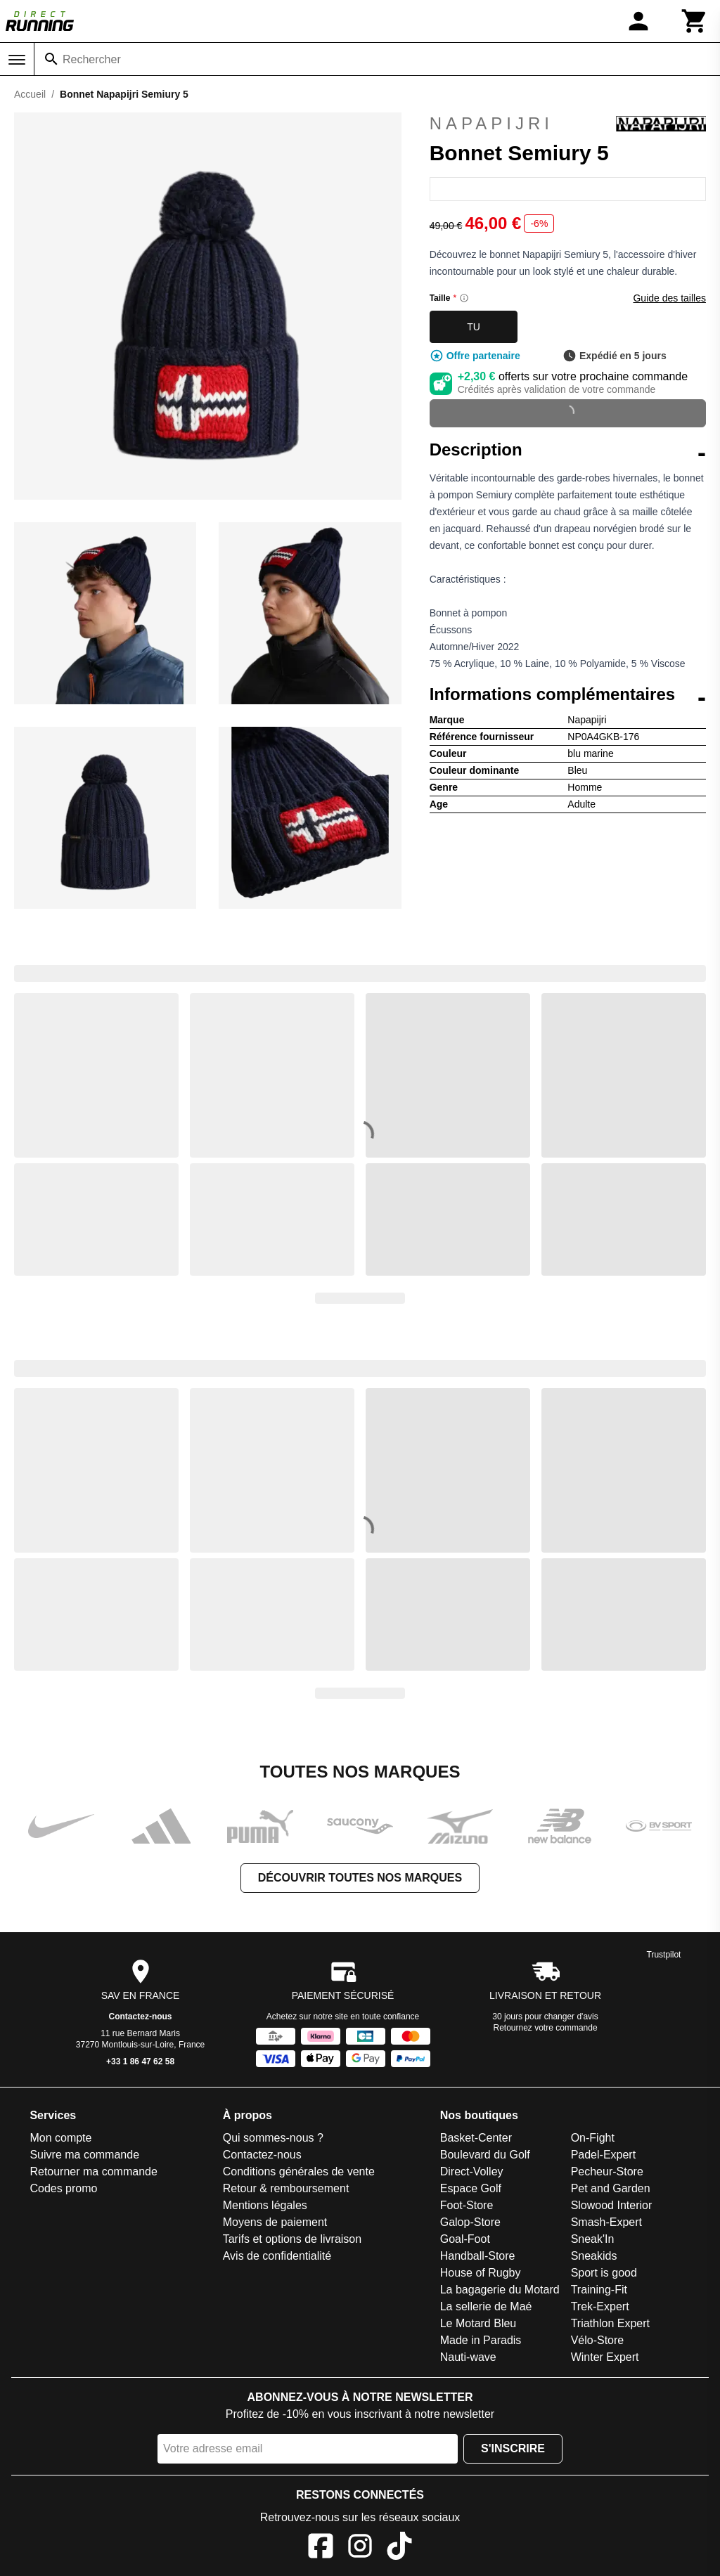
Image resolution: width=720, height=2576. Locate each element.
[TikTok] (399, 2548)
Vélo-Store (597, 2340)
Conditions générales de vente (299, 2171)
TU (473, 326)
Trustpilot (664, 1955)
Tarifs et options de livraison (292, 2239)
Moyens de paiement (275, 2222)
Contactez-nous (140, 2016)
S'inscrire (513, 2448)
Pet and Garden (610, 2188)
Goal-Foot (465, 2239)
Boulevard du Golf (485, 2155)
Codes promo (63, 2188)
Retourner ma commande (93, 2171)
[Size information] (464, 298)
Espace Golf (470, 2188)
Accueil (30, 94)
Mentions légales (265, 2205)
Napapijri (568, 123)
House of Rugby (480, 2273)
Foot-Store (467, 2205)
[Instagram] (360, 2548)
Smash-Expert (606, 2222)
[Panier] (695, 21)
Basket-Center (476, 2138)
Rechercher (92, 59)
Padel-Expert (603, 2155)
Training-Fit (599, 2290)
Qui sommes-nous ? (273, 2138)
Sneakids (594, 2256)
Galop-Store (470, 2222)
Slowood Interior (611, 2205)
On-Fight (593, 2138)
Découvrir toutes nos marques (360, 1878)
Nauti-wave (468, 2357)
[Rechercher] (51, 59)
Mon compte (60, 2138)
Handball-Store (477, 2256)
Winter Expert (605, 2357)
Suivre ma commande (84, 2155)
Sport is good (604, 2273)
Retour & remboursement (286, 2188)
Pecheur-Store (607, 2171)
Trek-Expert (600, 2306)
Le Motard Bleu (478, 2323)
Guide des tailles (669, 298)
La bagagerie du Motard (500, 2290)
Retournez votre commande (546, 2028)
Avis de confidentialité (277, 2256)
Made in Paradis (481, 2340)
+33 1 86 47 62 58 (140, 2061)
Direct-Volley (471, 2171)
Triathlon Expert (610, 2323)
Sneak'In (593, 2239)
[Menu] (17, 60)
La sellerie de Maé (486, 2306)
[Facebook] (321, 2548)
